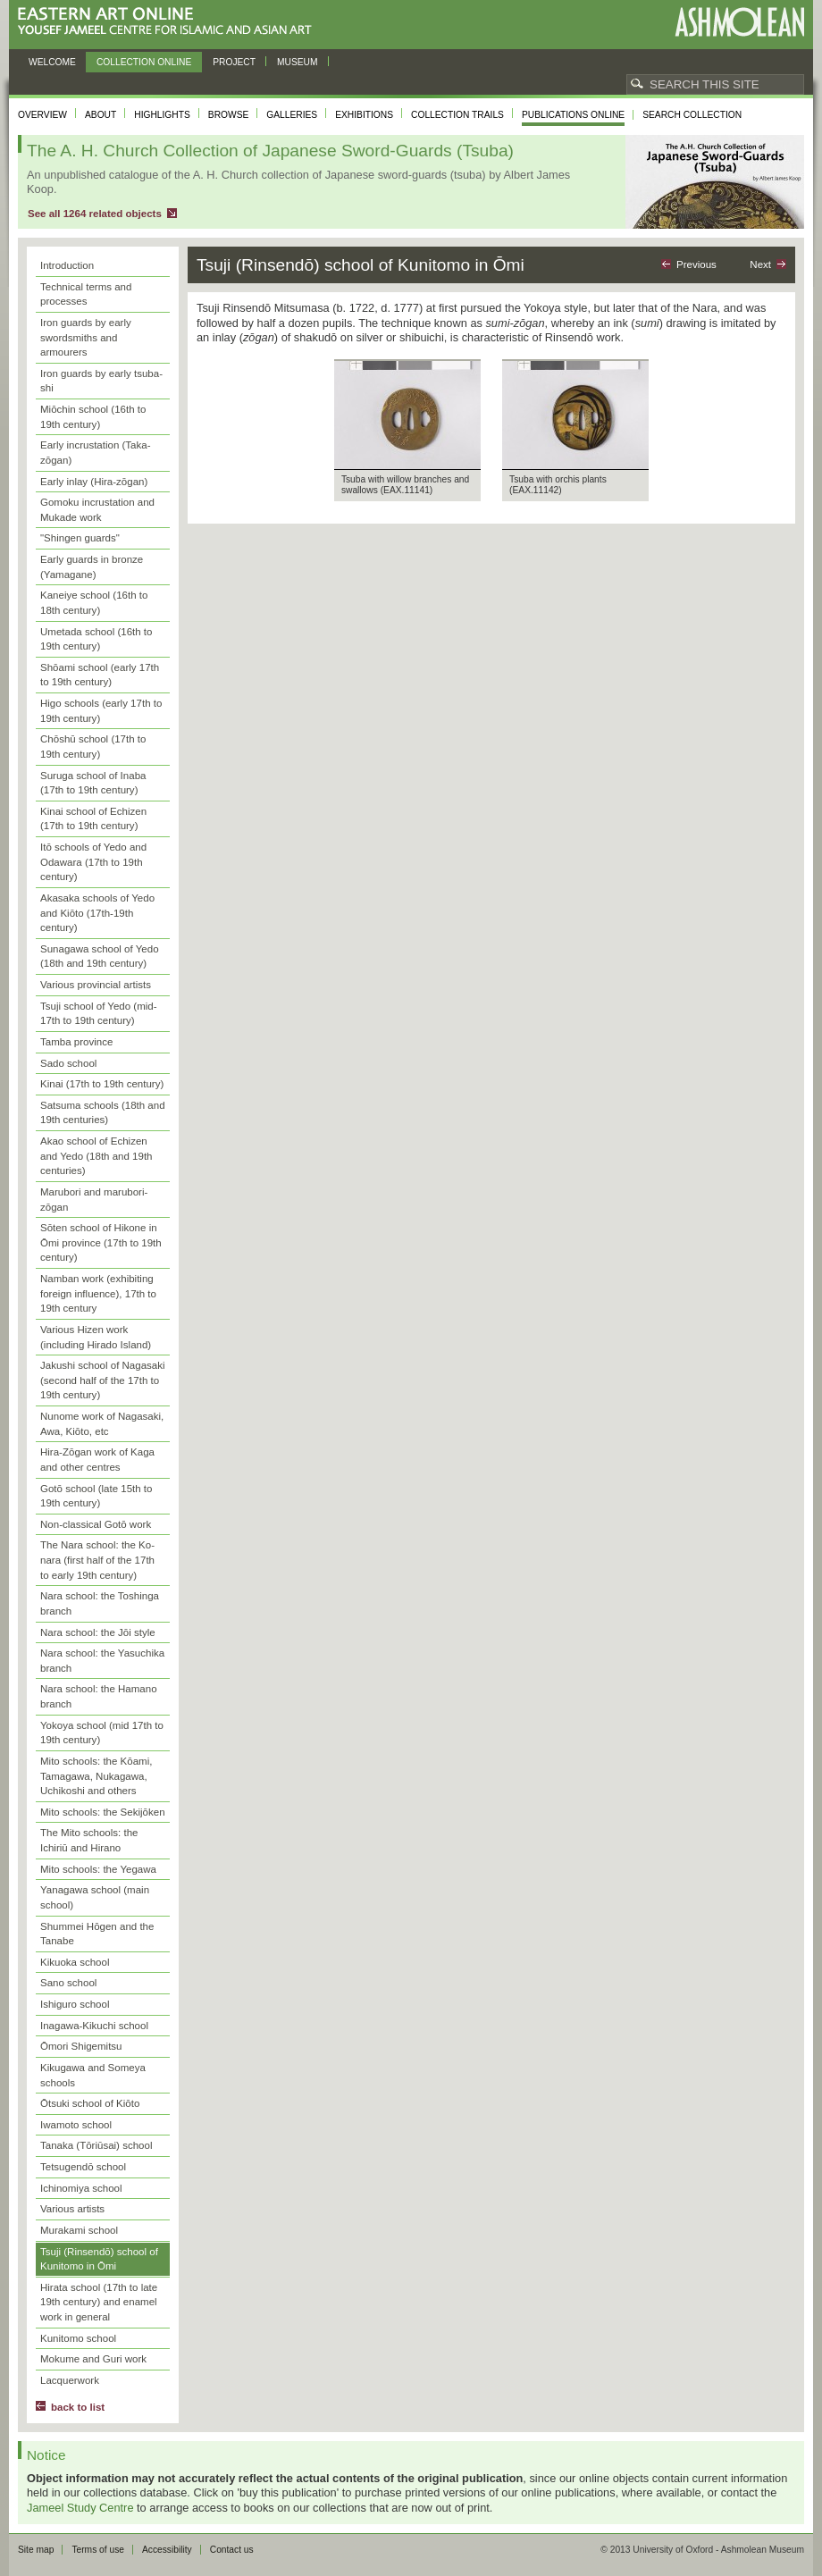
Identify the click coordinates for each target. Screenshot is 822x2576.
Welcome (52, 62)
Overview (42, 115)
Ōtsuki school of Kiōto (89, 2103)
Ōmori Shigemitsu (81, 2046)
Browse (228, 115)
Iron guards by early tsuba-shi (101, 381)
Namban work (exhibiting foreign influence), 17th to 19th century (98, 1293)
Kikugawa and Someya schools (93, 2075)
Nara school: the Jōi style (97, 1632)
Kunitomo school (78, 2338)
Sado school (68, 1063)
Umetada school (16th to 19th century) (96, 639)
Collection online (143, 62)
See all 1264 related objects (95, 213)
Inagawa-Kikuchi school (94, 2025)
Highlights (162, 115)
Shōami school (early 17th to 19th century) (99, 675)
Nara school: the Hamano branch (98, 1696)
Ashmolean (739, 22)
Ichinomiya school (81, 2188)
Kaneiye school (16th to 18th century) (93, 603)
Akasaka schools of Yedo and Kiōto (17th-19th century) (97, 913)
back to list (78, 2407)
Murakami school (79, 2230)
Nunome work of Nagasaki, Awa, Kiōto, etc (102, 1424)
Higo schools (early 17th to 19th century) (101, 711)
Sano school (68, 1982)
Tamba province (76, 1041)
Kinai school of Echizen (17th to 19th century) (93, 819)
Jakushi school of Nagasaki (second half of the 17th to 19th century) (102, 1380)
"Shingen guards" (80, 538)
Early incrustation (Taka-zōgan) (95, 453)
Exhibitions (364, 115)
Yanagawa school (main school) (94, 1897)
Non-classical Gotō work (95, 1524)
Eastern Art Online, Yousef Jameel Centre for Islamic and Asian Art (169, 22)
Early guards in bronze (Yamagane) (91, 567)
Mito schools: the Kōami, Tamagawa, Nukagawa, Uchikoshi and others (96, 1776)
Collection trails (457, 115)
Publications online (573, 115)
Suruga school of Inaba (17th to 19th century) (93, 783)
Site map (36, 2550)
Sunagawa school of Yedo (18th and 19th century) (99, 956)
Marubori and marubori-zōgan (93, 1199)
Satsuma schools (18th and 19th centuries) (102, 1113)
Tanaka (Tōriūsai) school (96, 2145)
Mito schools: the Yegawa (98, 1869)
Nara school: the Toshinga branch (99, 1603)
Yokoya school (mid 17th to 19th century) (102, 1733)
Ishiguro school (74, 2004)
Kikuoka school (74, 1962)
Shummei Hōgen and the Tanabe (97, 1934)
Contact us (232, 2550)
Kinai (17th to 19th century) (102, 1083)
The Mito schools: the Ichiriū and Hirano (89, 1840)
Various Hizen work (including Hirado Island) (95, 1337)
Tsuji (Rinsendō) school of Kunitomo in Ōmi (99, 2259)
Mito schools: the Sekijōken (102, 1812)
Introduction (67, 265)
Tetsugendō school (83, 2166)
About (100, 115)
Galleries (291, 115)
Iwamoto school (76, 2124)
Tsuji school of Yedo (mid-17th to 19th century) (98, 1014)
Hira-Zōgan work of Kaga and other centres (97, 1460)
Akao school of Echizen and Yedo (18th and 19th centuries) (96, 1156)
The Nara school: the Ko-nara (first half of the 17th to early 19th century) (97, 1560)
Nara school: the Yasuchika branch (102, 1661)
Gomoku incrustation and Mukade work (97, 510)
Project (234, 62)
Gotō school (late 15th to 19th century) (96, 1496)
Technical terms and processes (85, 294)
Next (760, 264)
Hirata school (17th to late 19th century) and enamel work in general (98, 2302)
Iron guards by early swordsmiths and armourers (85, 337)
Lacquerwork (69, 2380)
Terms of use (97, 2550)
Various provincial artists (95, 984)
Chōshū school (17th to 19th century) (93, 746)
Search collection (692, 115)
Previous (696, 264)
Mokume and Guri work (93, 2359)
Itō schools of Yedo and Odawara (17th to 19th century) (93, 862)
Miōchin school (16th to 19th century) (93, 417)
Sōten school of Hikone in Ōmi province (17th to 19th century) (101, 1242)
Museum (297, 62)
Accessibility (167, 2550)
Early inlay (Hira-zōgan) (93, 481)
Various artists (72, 2208)
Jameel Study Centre (80, 2507)
